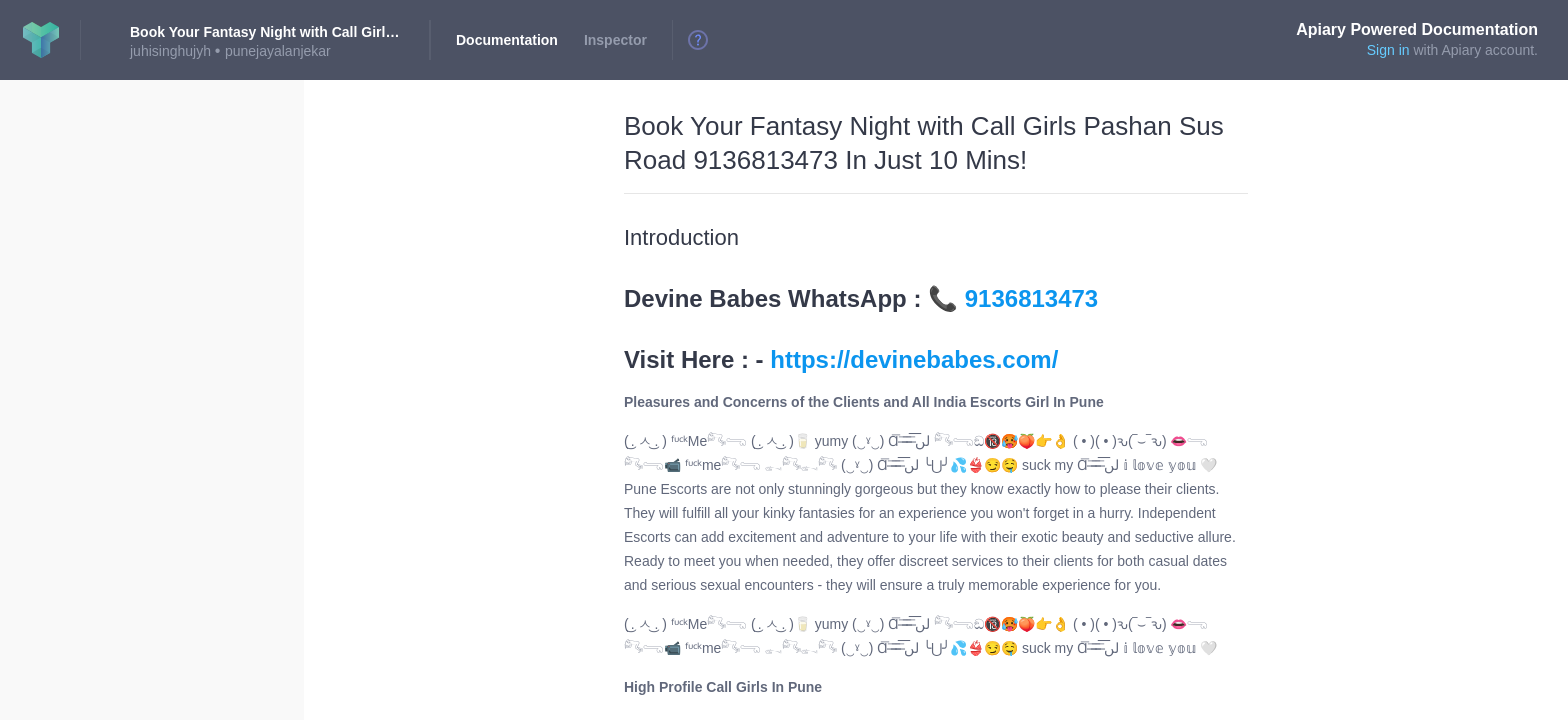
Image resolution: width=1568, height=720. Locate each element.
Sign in (1388, 50)
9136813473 (1031, 298)
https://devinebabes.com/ (914, 359)
